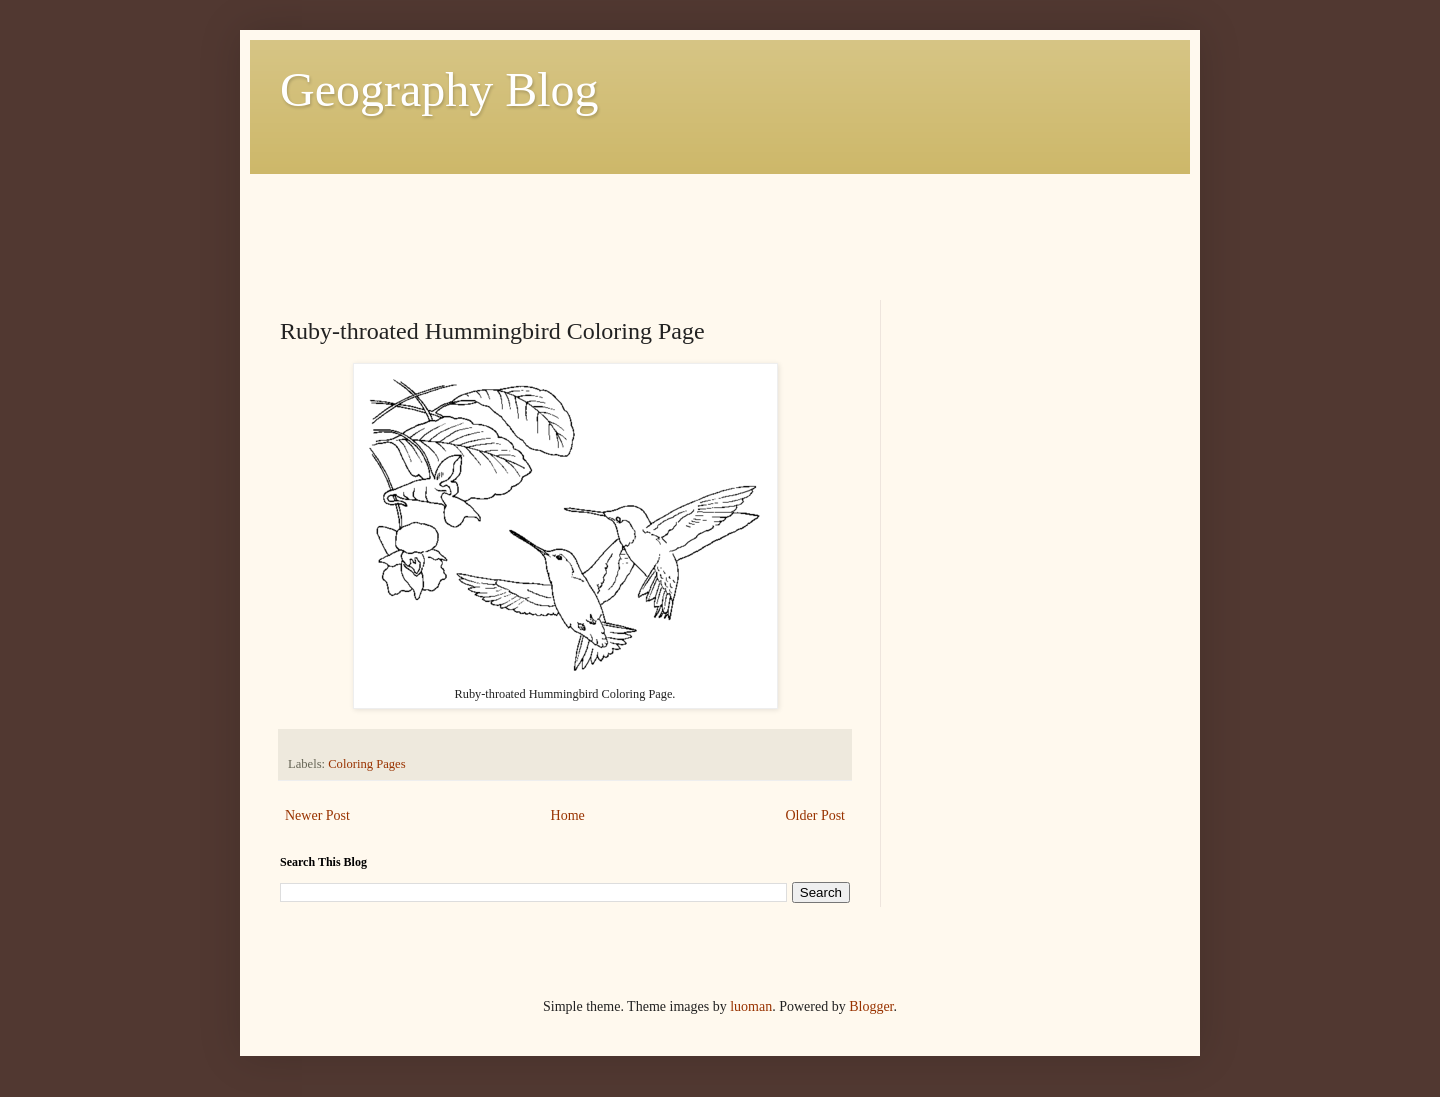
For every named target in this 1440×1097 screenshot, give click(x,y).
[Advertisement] (644, 219)
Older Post (816, 815)
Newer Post (317, 815)
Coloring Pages (366, 764)
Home (568, 815)
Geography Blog (439, 89)
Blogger (871, 1006)
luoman (751, 1006)
